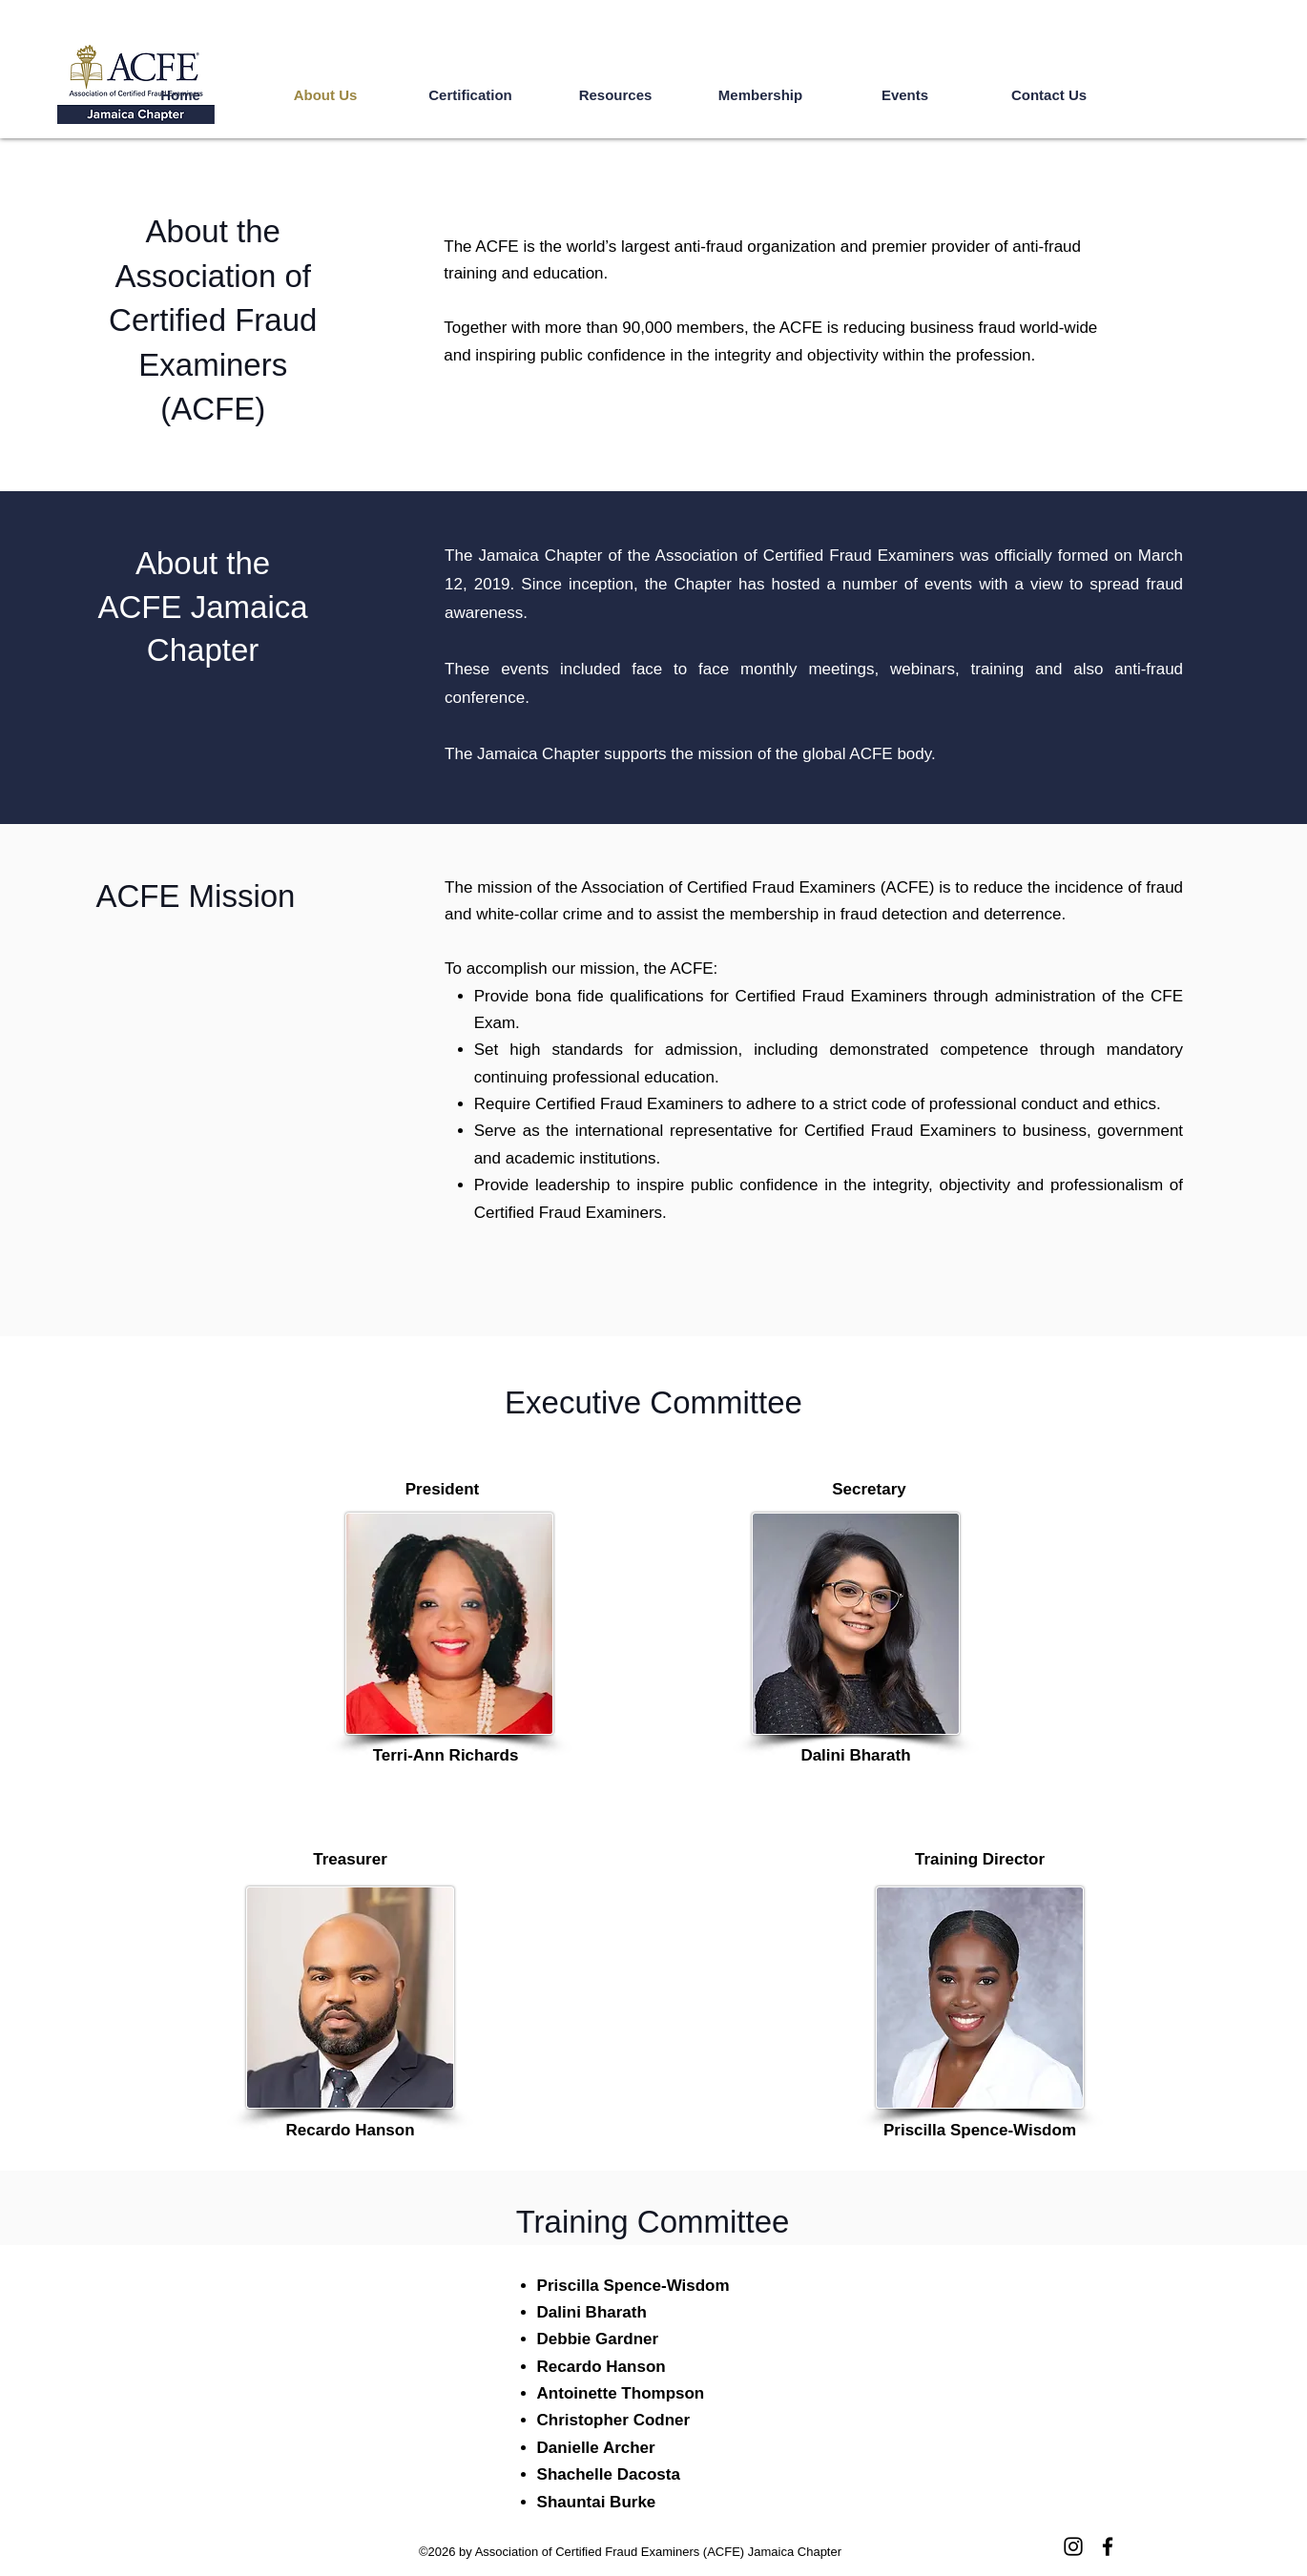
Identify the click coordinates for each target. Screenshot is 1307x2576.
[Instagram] (1073, 2546)
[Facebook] (1107, 2546)
